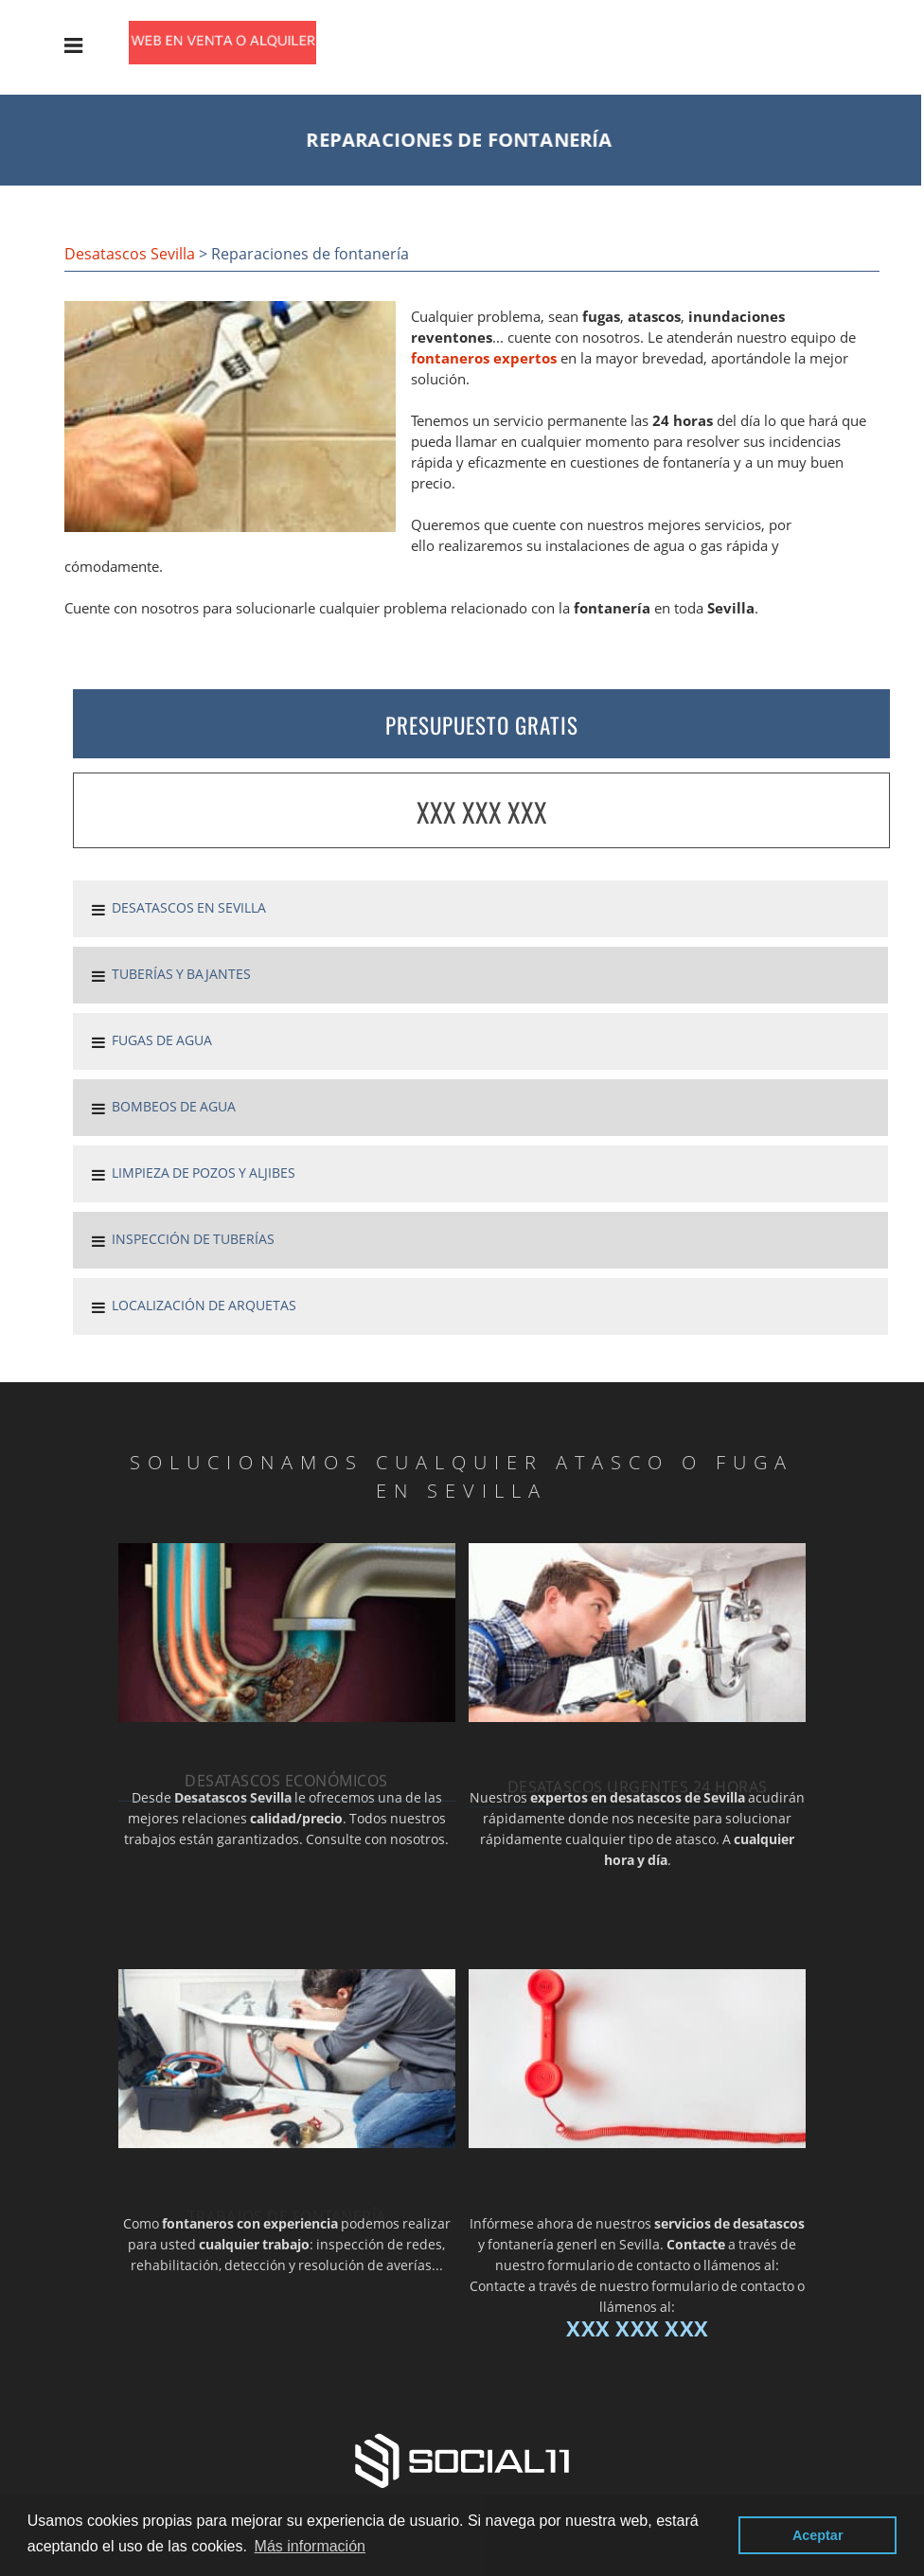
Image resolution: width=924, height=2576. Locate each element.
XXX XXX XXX (482, 811)
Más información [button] (310, 2546)
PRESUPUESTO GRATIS (481, 725)
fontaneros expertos (484, 358)
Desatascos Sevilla (129, 253)
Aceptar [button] (818, 2535)
